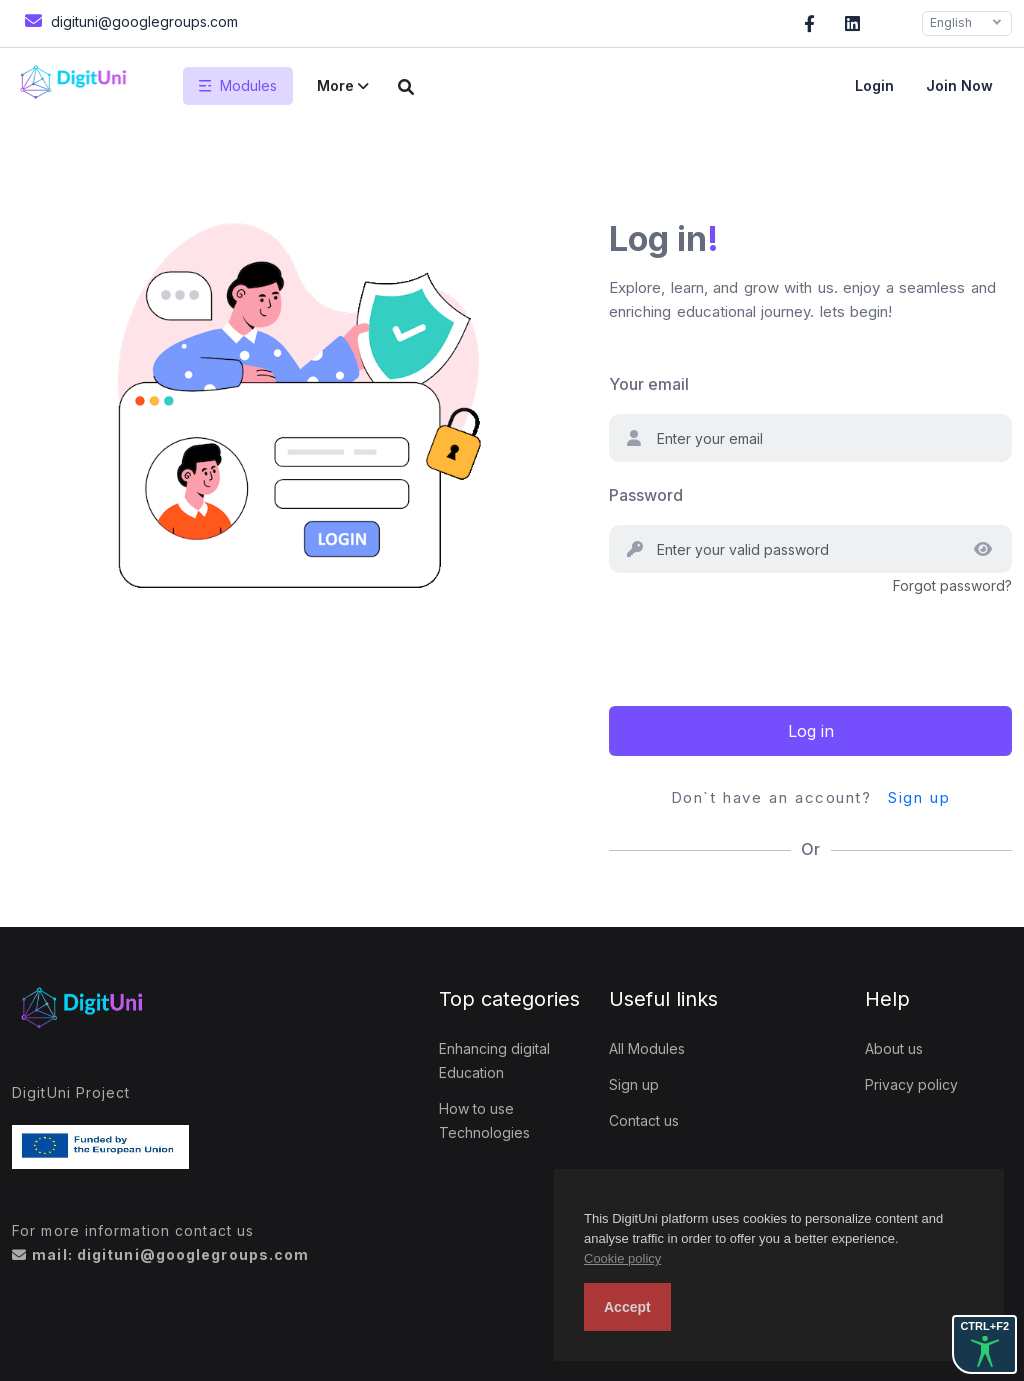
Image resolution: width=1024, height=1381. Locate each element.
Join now (959, 85)
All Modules (647, 1048)
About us (894, 1048)
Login (874, 85)
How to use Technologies (484, 1120)
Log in (811, 731)
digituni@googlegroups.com (129, 20)
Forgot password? (952, 585)
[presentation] (761, 637)
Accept (627, 1307)
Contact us (644, 1120)
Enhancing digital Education (494, 1060)
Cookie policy (622, 1258)
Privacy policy (911, 1084)
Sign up (919, 797)
